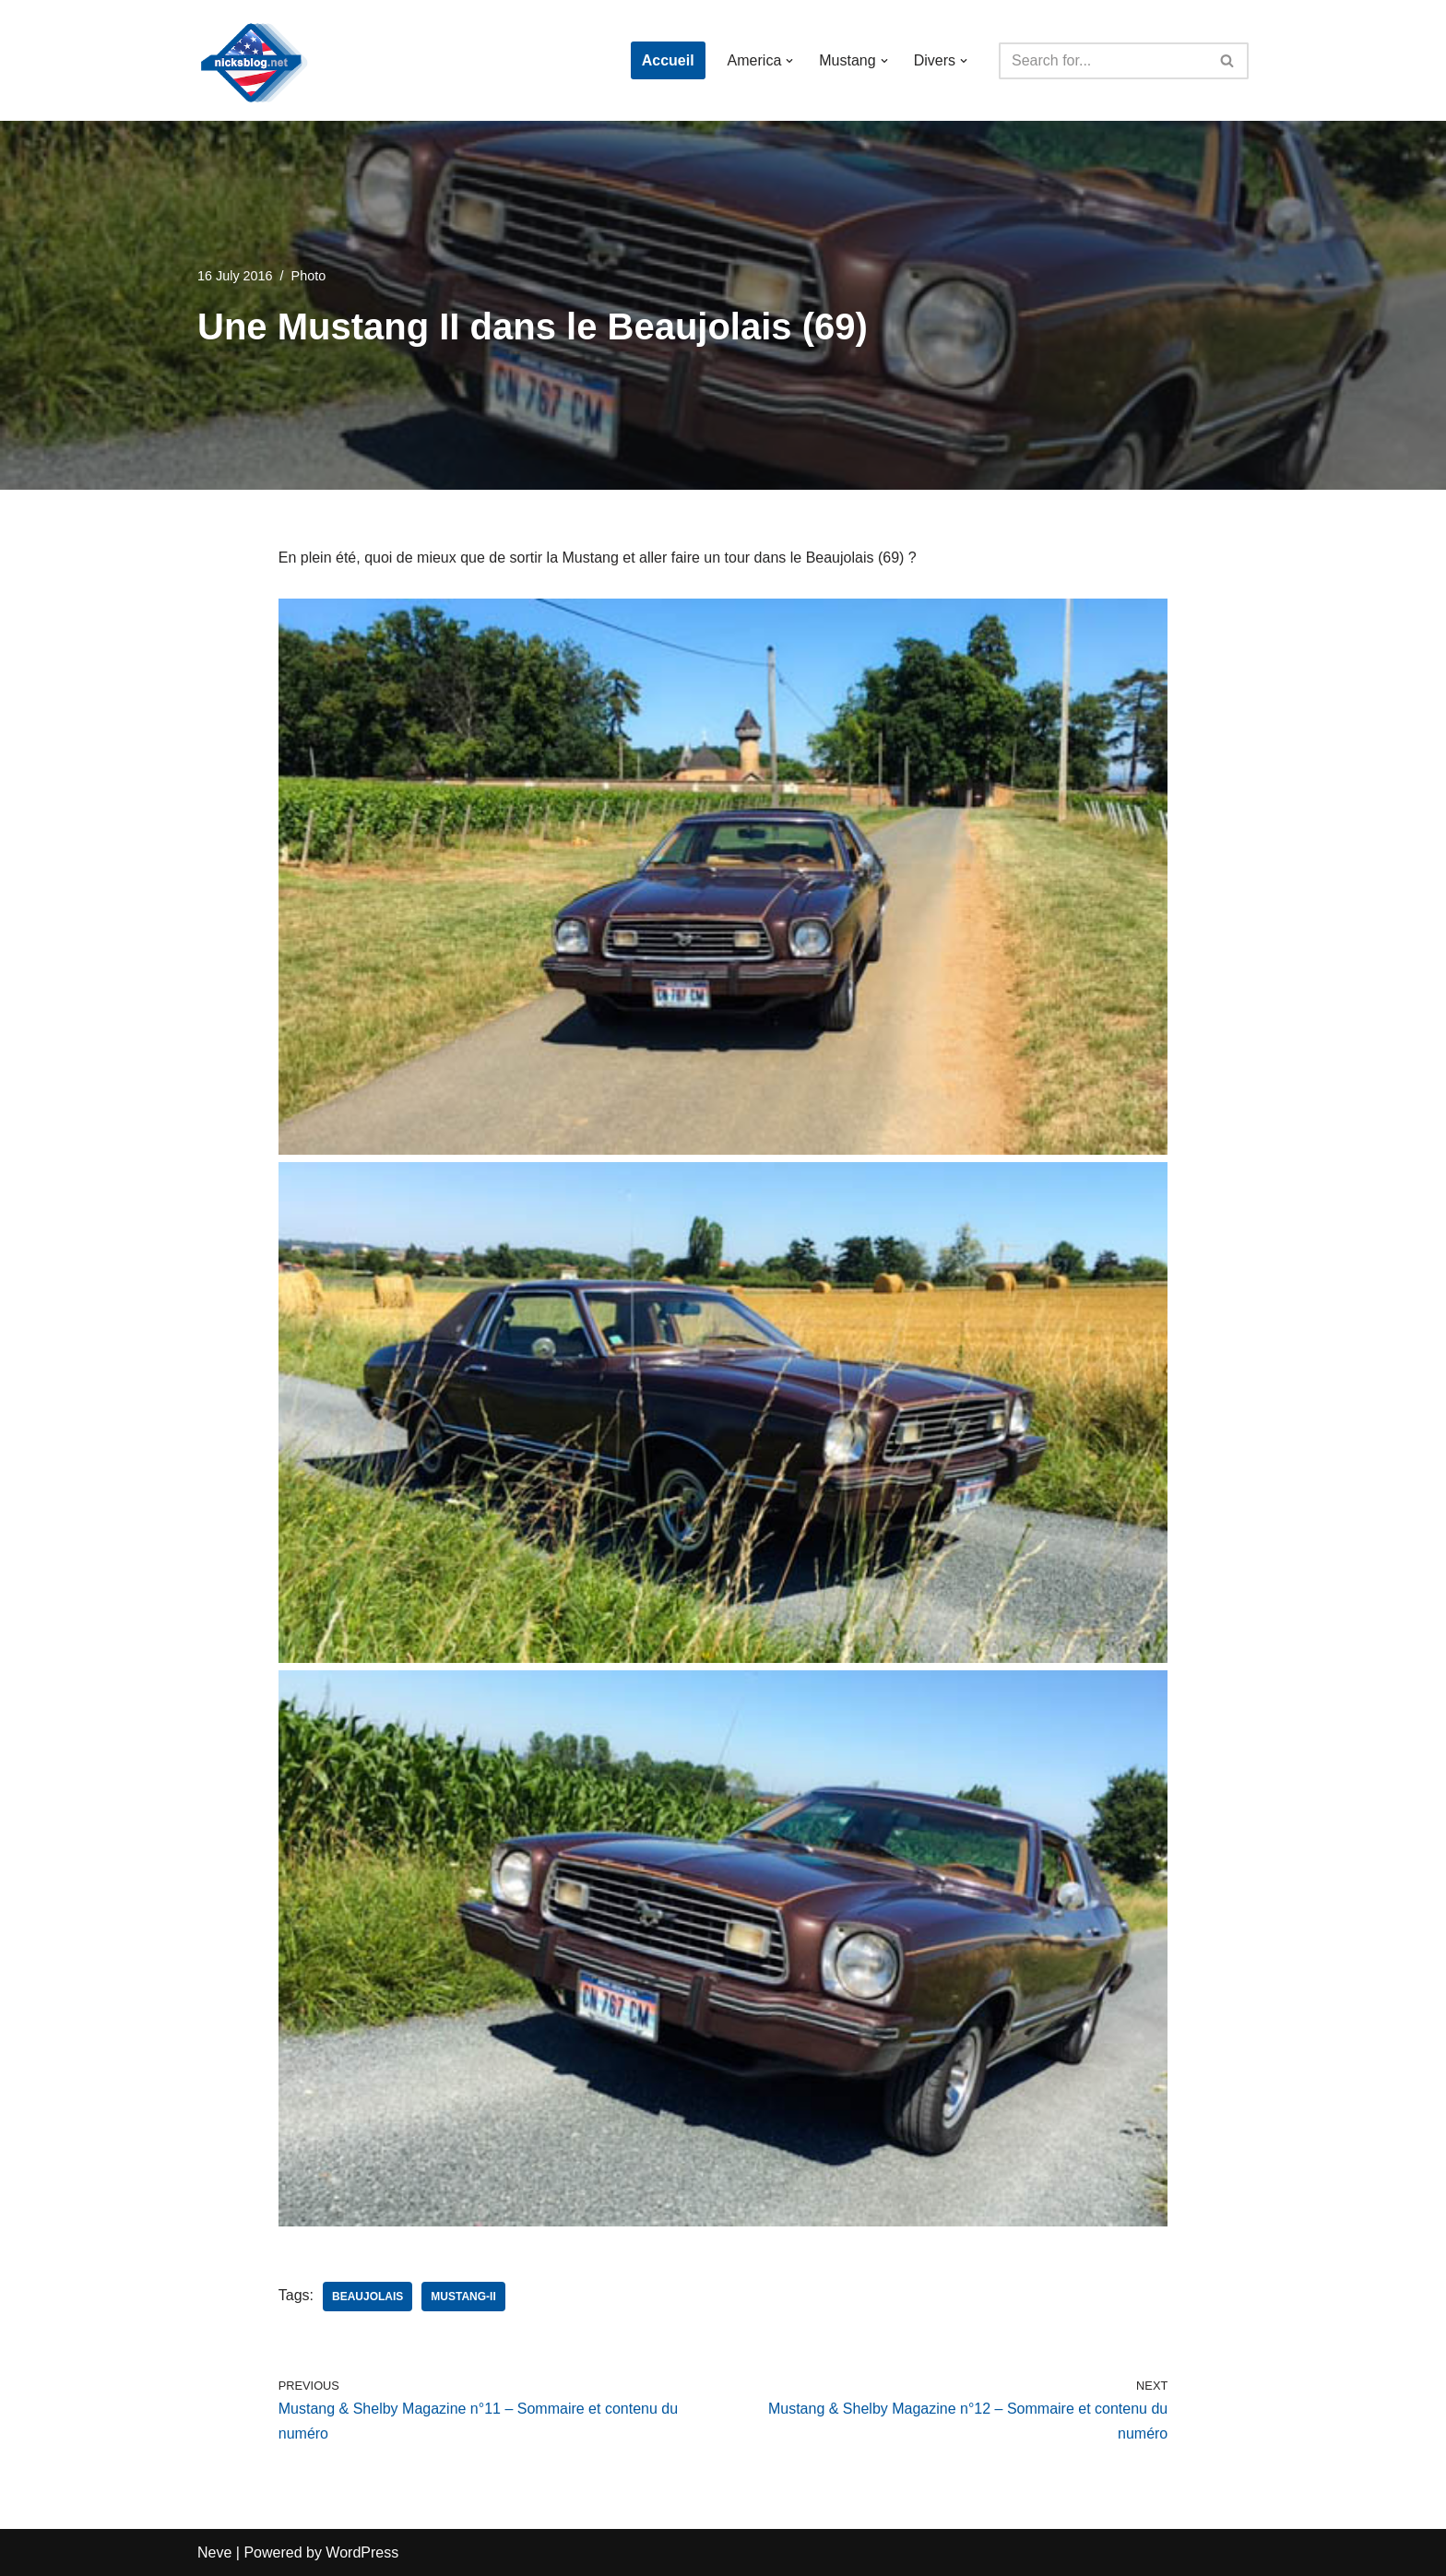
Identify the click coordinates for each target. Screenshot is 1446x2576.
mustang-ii (463, 2296)
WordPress (362, 2552)
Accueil (668, 60)
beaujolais (367, 2296)
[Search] (1103, 60)
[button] (789, 61)
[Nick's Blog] (252, 60)
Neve (214, 2552)
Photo (308, 275)
